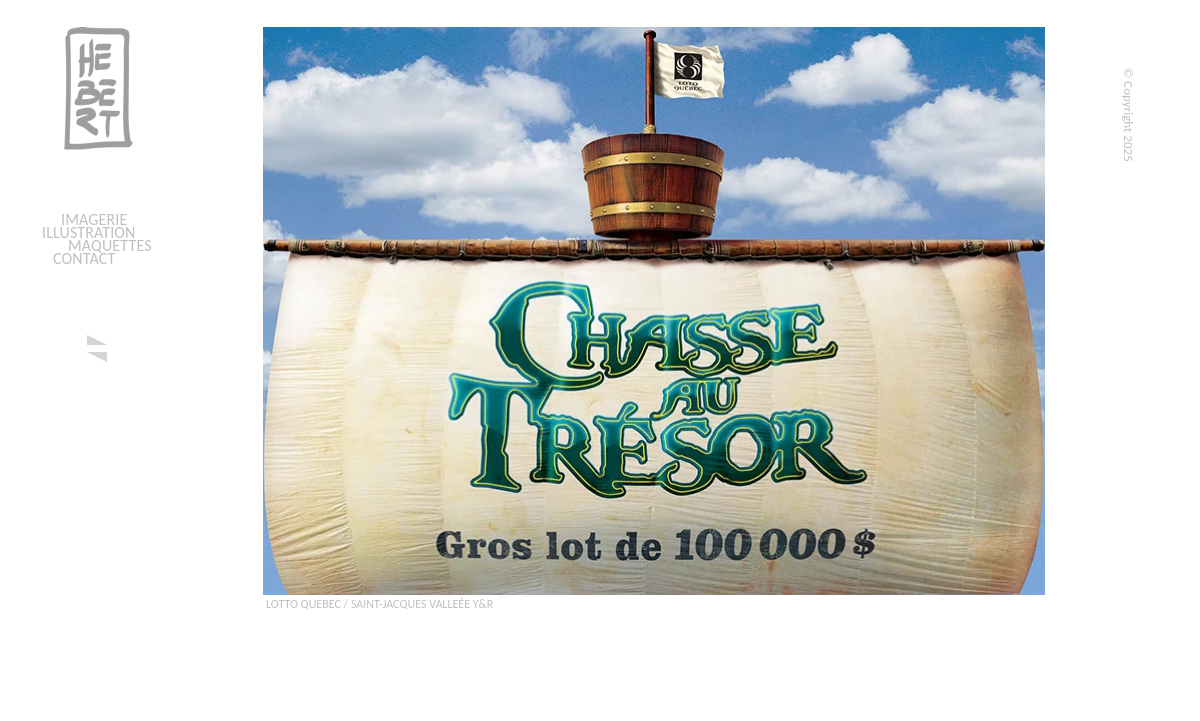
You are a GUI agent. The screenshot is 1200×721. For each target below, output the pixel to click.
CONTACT (84, 258)
